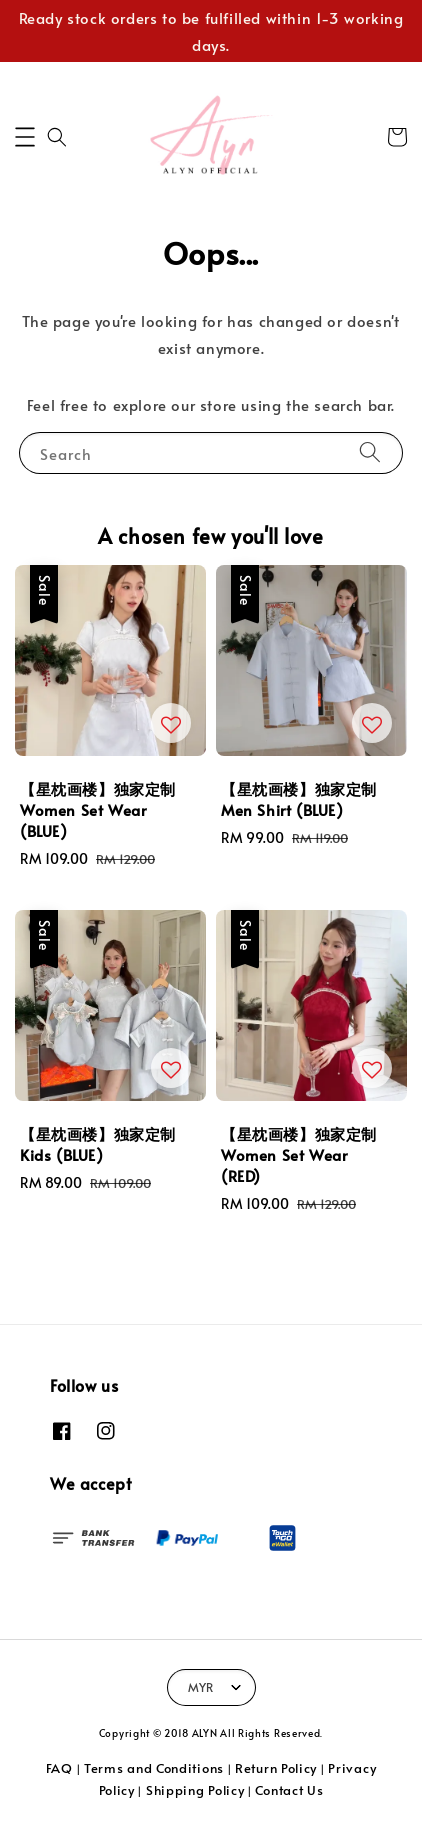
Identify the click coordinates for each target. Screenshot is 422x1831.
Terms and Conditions (154, 1768)
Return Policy (276, 1768)
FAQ (59, 1768)
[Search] (370, 452)
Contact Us (289, 1790)
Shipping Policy (195, 1790)
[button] (25, 137)
